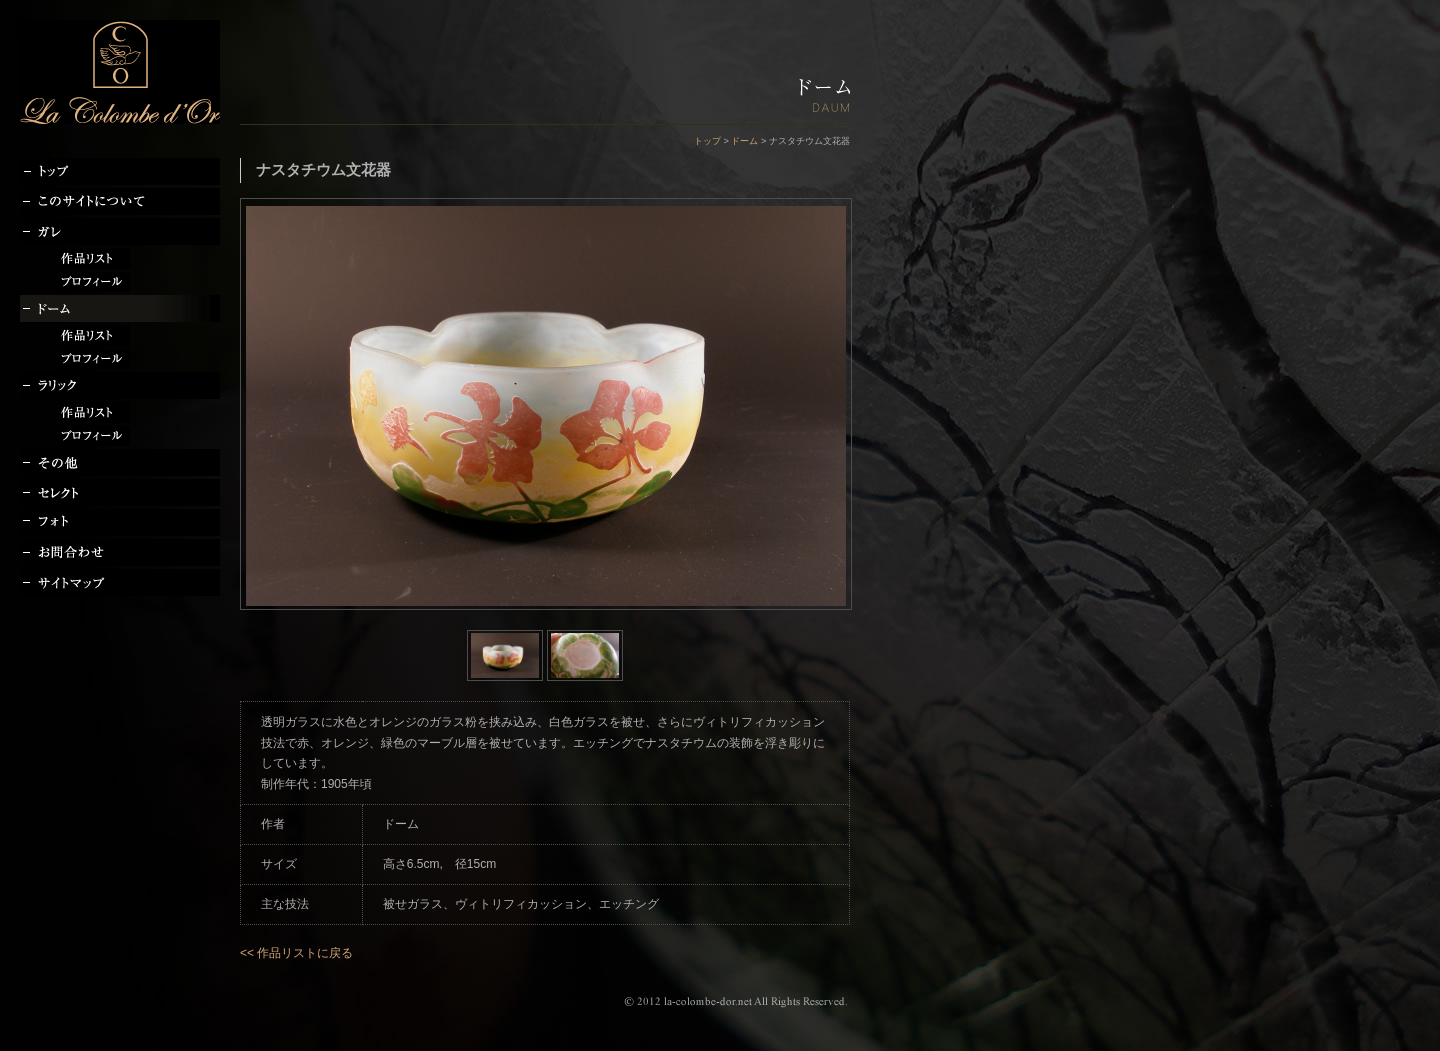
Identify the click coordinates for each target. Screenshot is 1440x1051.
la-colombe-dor (120, 72)
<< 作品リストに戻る (296, 953)
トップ (707, 141)
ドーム (744, 141)
